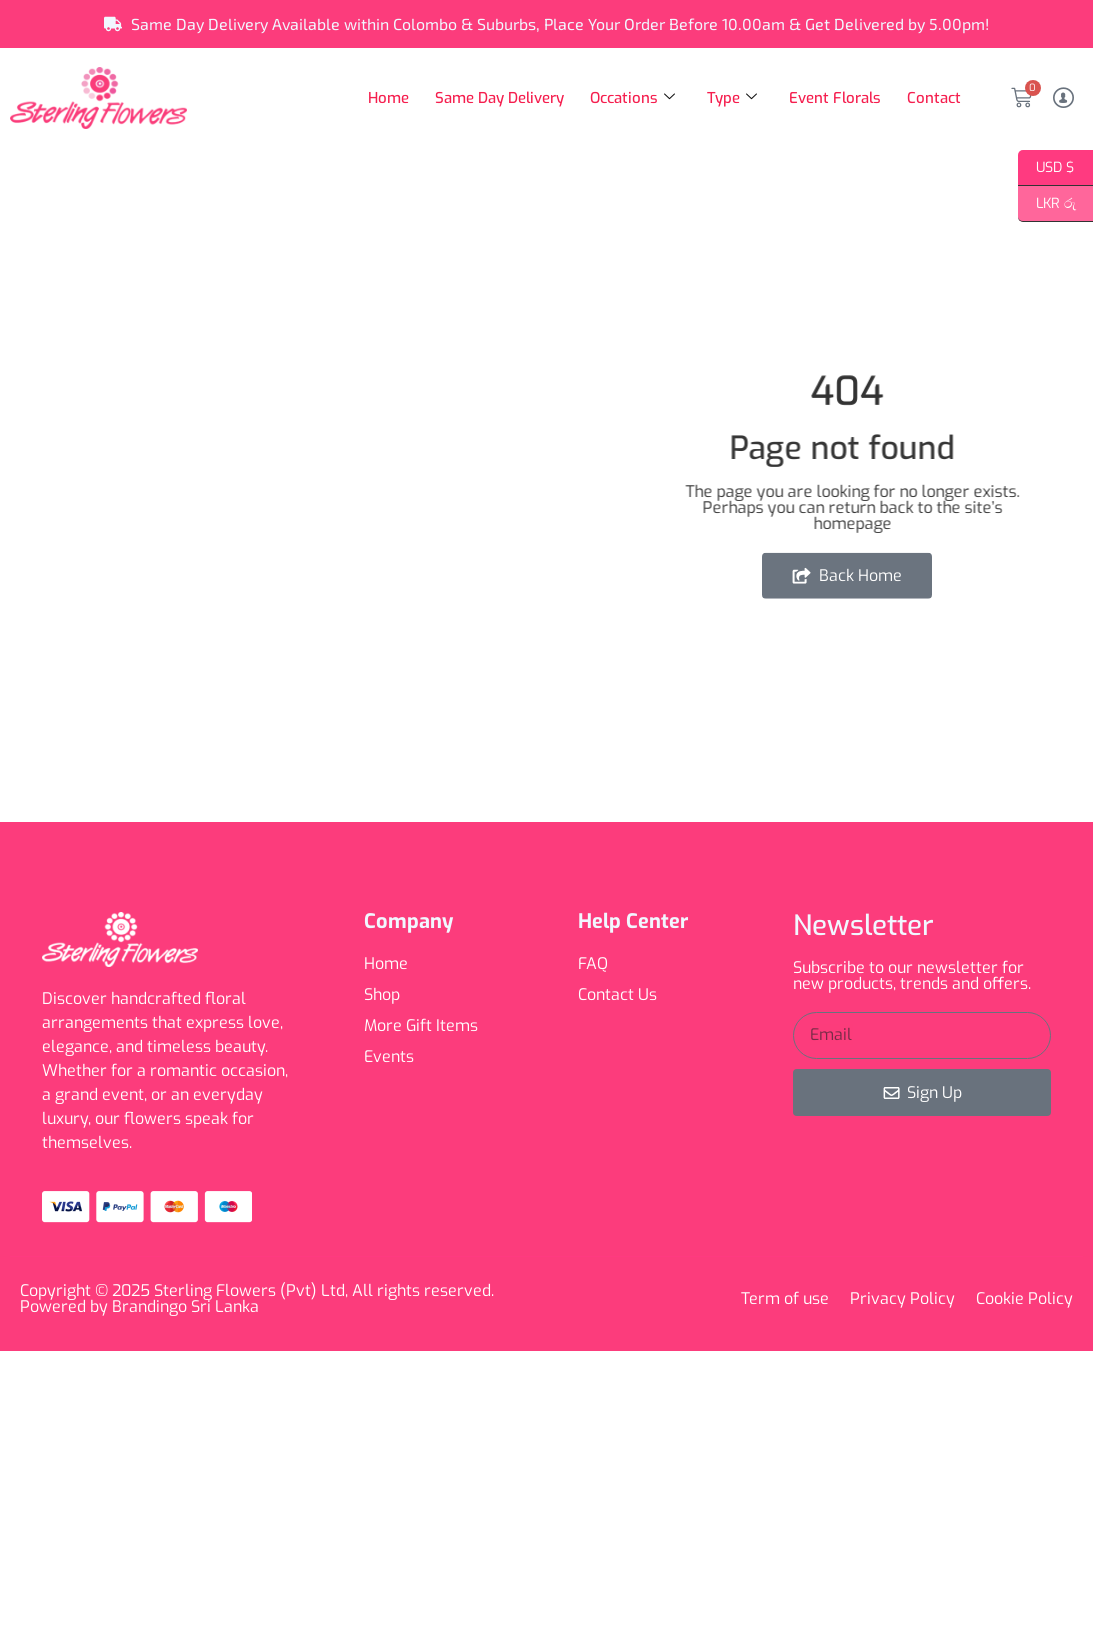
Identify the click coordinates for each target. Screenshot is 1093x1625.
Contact (934, 98)
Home (385, 98)
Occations (630, 98)
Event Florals (834, 98)
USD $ (1046, 168)
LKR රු (1047, 204)
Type (730, 98)
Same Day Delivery (497, 98)
